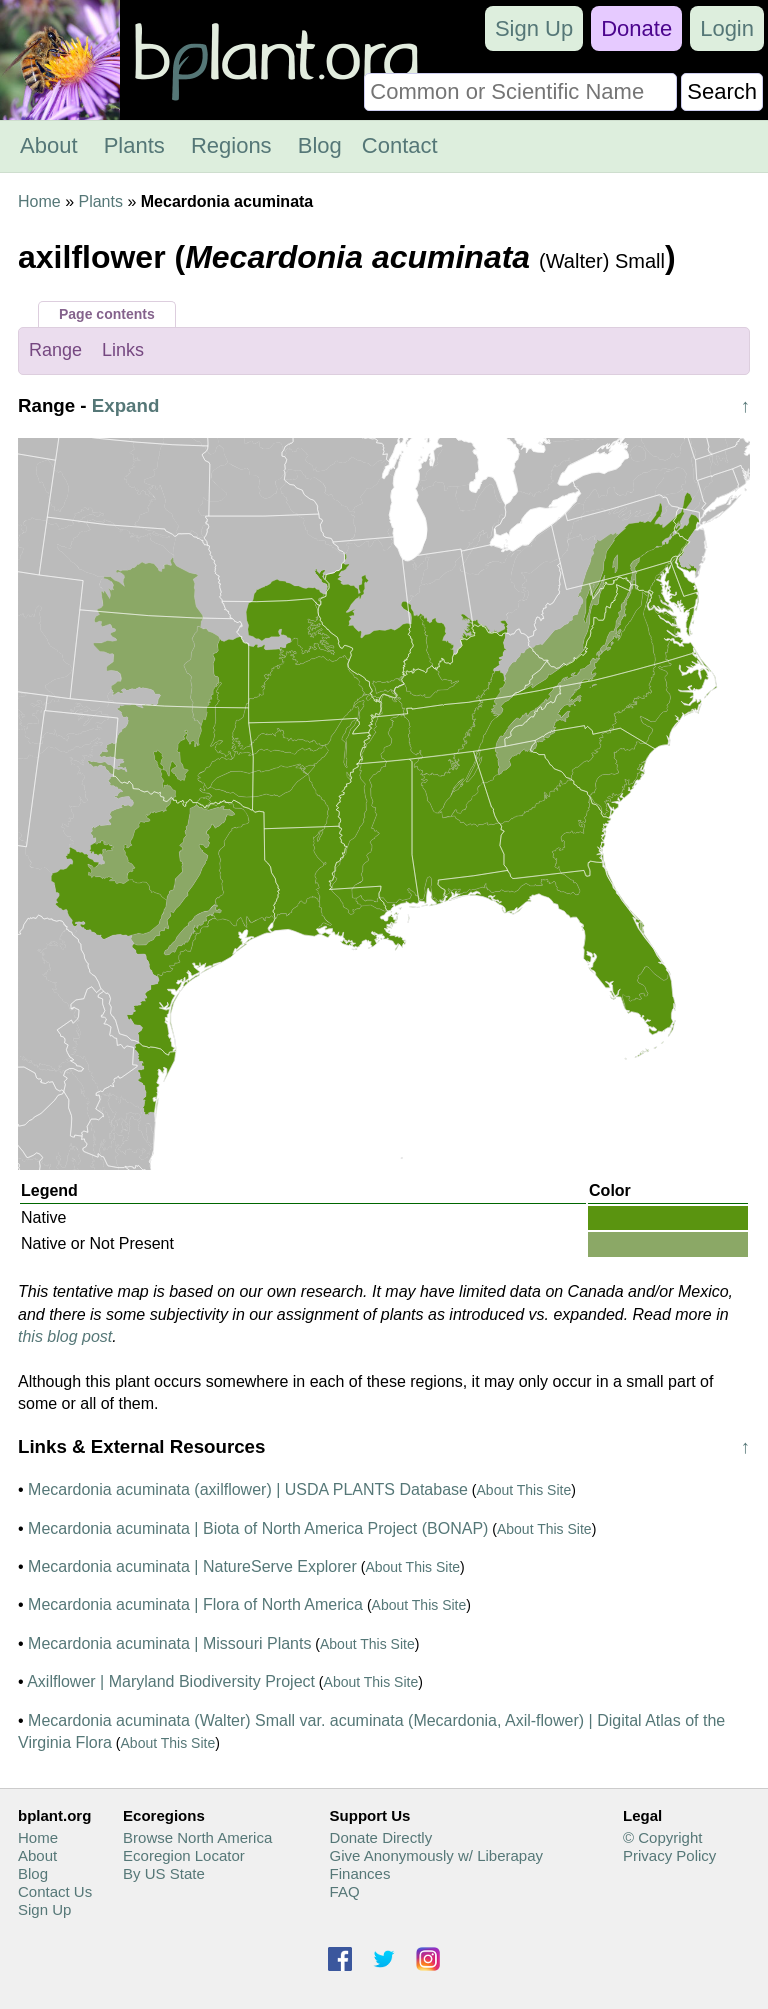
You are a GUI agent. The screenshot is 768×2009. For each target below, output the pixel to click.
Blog (320, 145)
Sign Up (534, 28)
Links (123, 350)
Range (55, 350)
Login (727, 28)
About (49, 145)
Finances (360, 1873)
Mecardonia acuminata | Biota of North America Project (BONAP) (258, 1528)
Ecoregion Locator (184, 1855)
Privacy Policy (669, 1855)
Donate (636, 28)
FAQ (345, 1891)
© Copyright (662, 1837)
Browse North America (197, 1837)
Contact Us (55, 1891)
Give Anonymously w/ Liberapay (436, 1855)
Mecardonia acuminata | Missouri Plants (169, 1643)
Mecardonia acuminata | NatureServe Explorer (192, 1566)
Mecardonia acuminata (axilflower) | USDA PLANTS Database (248, 1489)
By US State (164, 1873)
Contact (400, 145)
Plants (134, 145)
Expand (126, 405)
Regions (231, 145)
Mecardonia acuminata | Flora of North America (195, 1604)
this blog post (65, 1336)
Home (39, 201)
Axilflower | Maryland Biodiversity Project (171, 1681)
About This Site (524, 1490)
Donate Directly (381, 1837)
